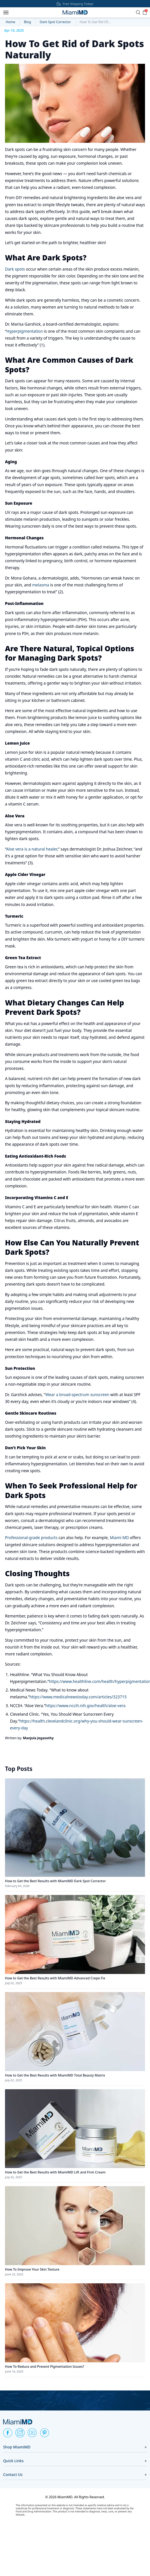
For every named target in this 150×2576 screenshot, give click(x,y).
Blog (27, 22)
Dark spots (15, 269)
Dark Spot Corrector (55, 22)
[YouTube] (32, 2432)
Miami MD (119, 1537)
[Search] (138, 12)
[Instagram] (20, 2432)
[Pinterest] (44, 2432)
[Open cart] (145, 12)
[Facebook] (7, 2432)
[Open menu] (6, 12)
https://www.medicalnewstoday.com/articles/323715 (77, 1697)
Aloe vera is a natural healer (31, 849)
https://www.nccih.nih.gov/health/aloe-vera (85, 1705)
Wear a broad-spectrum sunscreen (77, 1394)
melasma (40, 585)
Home (10, 22)
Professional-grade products (31, 1537)
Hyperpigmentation (24, 331)
